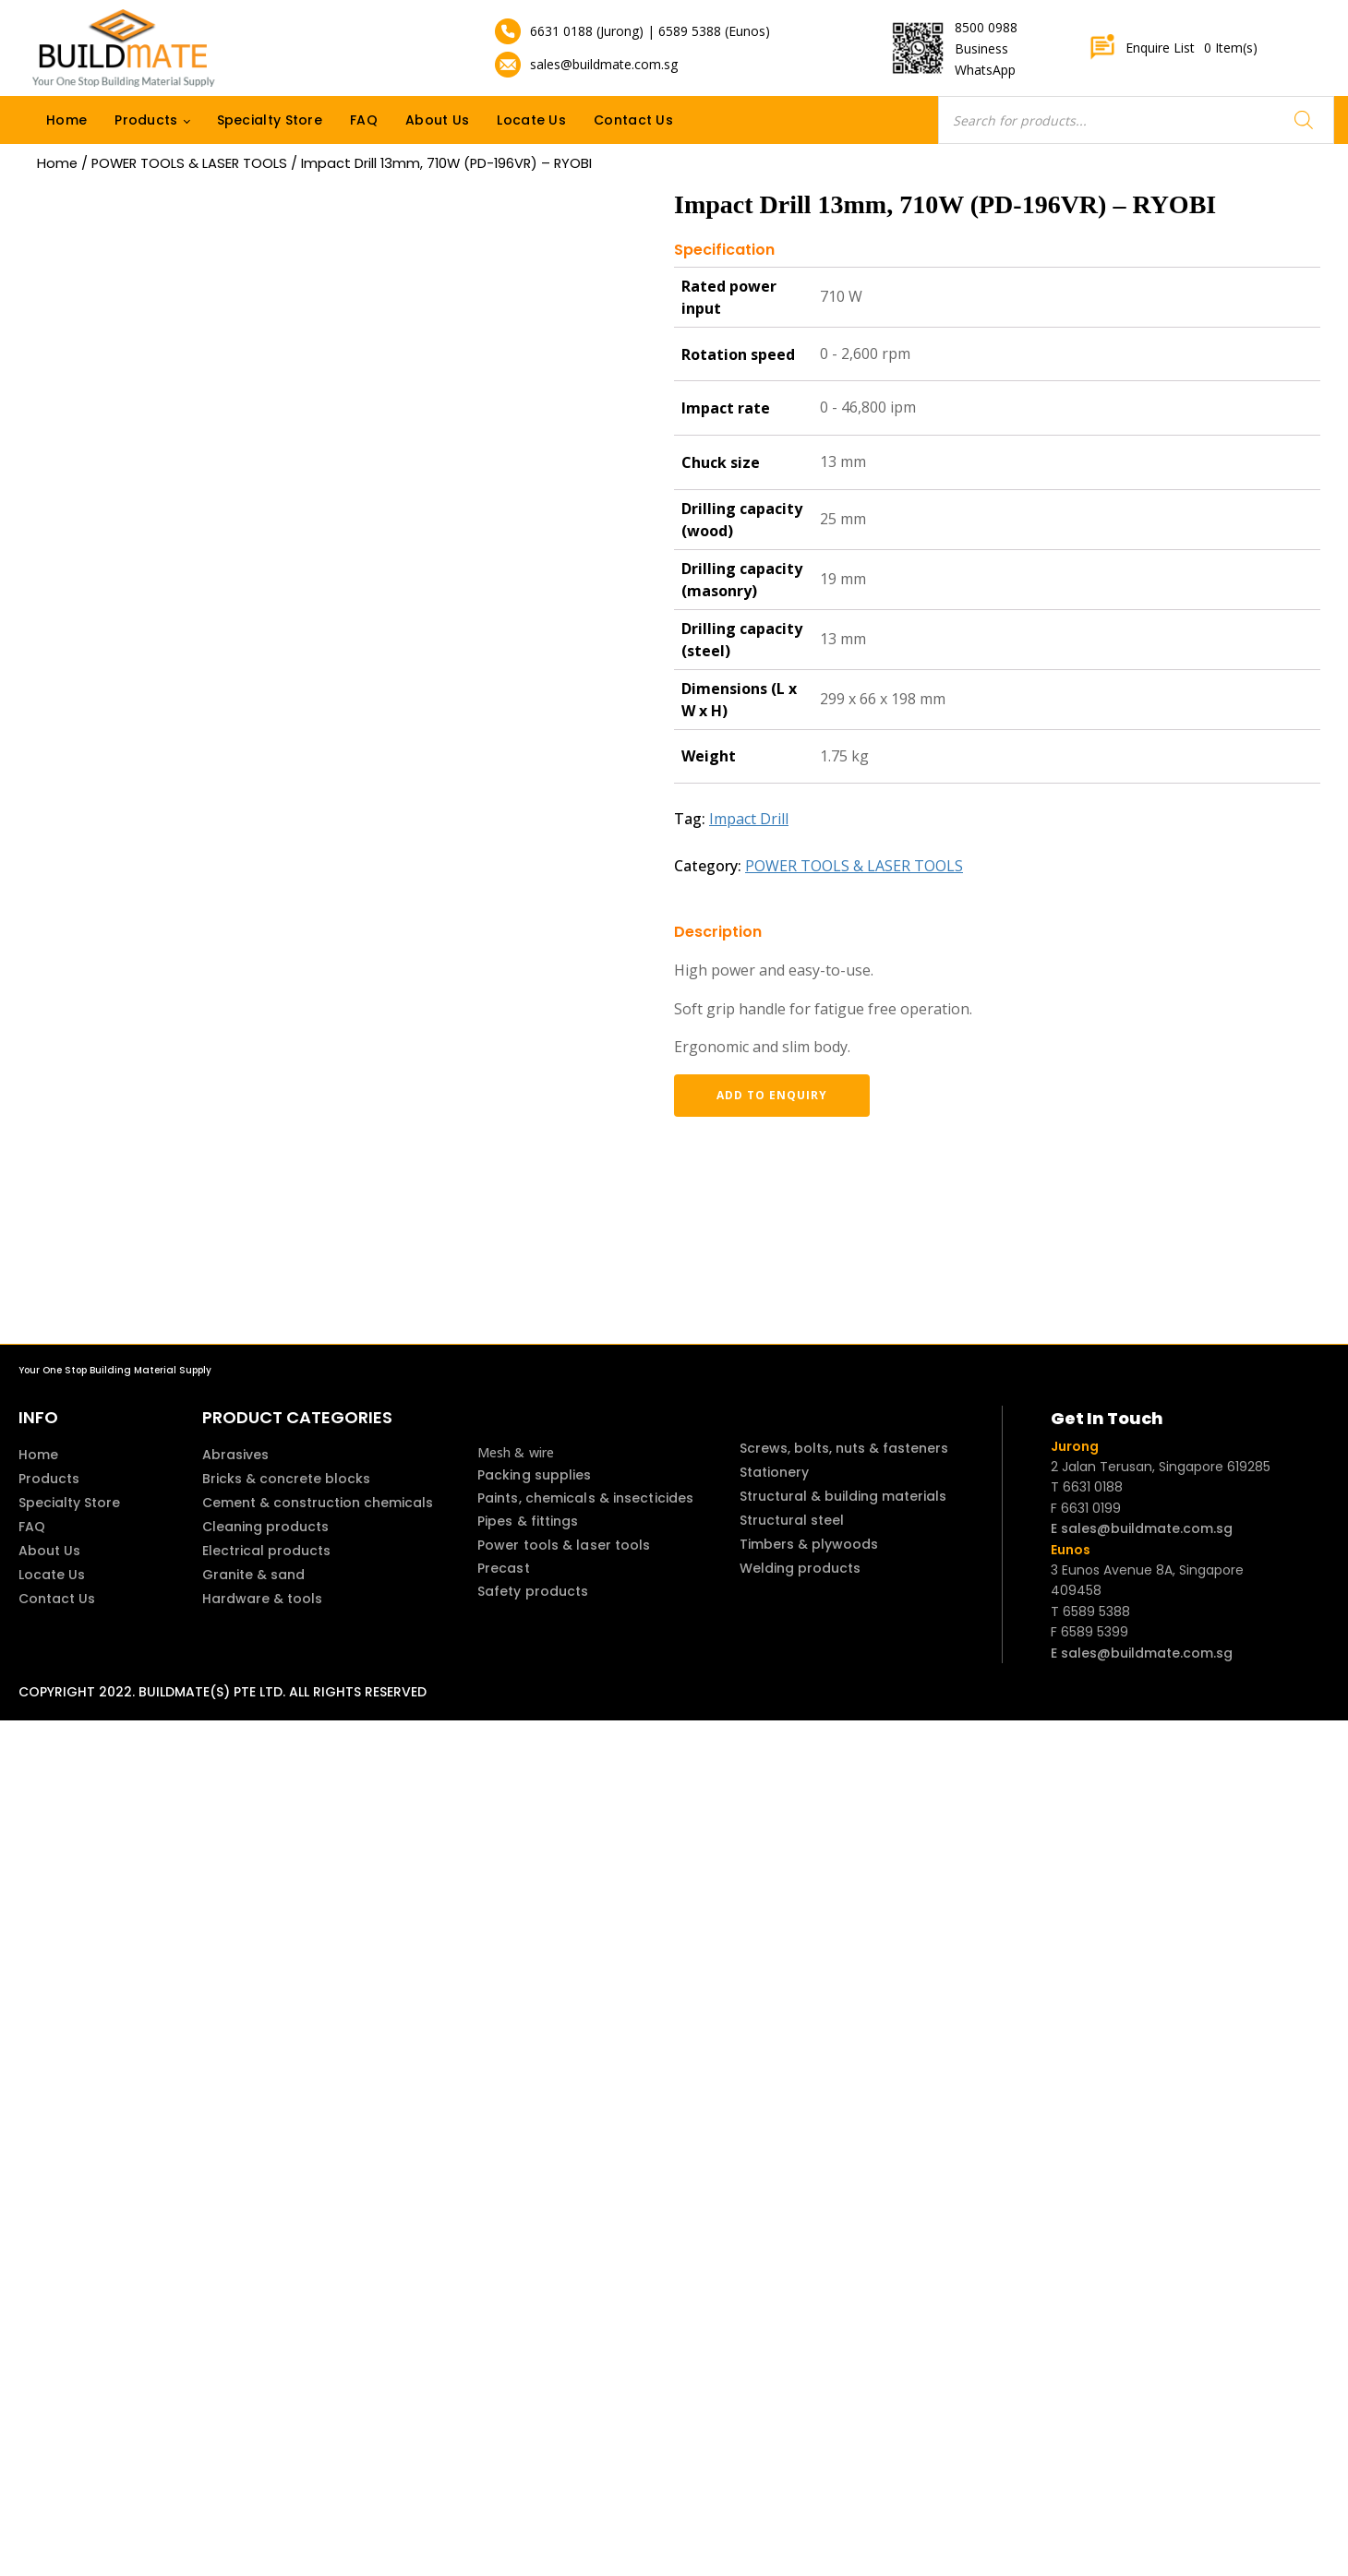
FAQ (364, 120)
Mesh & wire (515, 1452)
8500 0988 (986, 27)
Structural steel (792, 1520)
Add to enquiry (771, 1095)
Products (145, 120)
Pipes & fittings (528, 1521)
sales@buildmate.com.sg (604, 64)
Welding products (800, 1568)
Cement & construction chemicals (317, 1502)
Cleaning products (265, 1526)
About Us (437, 120)
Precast (503, 1568)
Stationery (774, 1472)
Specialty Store (270, 120)
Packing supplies (534, 1475)
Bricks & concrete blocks (286, 1478)
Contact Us (633, 120)
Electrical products (266, 1550)
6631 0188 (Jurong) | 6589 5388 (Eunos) (650, 31)
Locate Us (531, 120)
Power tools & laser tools (564, 1545)
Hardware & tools (262, 1598)
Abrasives (235, 1454)
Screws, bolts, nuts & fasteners (844, 1448)
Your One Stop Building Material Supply (114, 1370)
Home (66, 120)
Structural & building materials (843, 1496)
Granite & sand (253, 1574)
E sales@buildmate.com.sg (1142, 1528)
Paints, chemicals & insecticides (585, 1498)
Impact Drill (748, 819)
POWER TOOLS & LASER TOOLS (189, 163)
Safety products (533, 1591)
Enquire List (1173, 48)
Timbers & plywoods (809, 1544)
